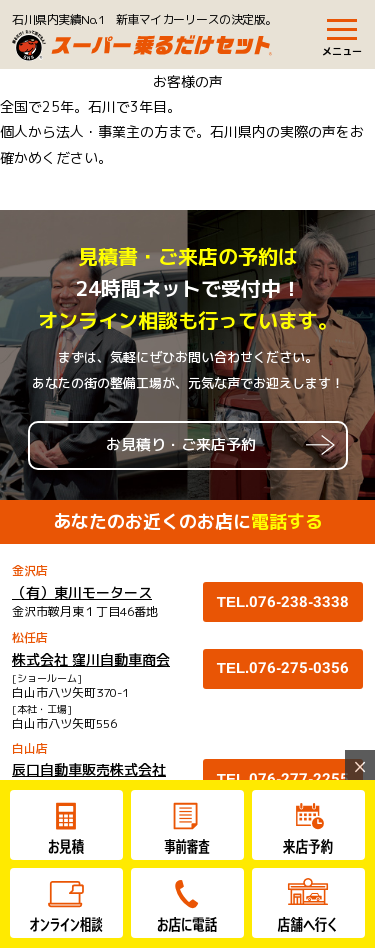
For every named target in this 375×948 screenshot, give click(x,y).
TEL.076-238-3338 (283, 602)
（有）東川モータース (82, 592)
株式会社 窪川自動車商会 (91, 659)
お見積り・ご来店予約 (181, 444)
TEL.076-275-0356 (283, 668)
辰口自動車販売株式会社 (89, 769)
